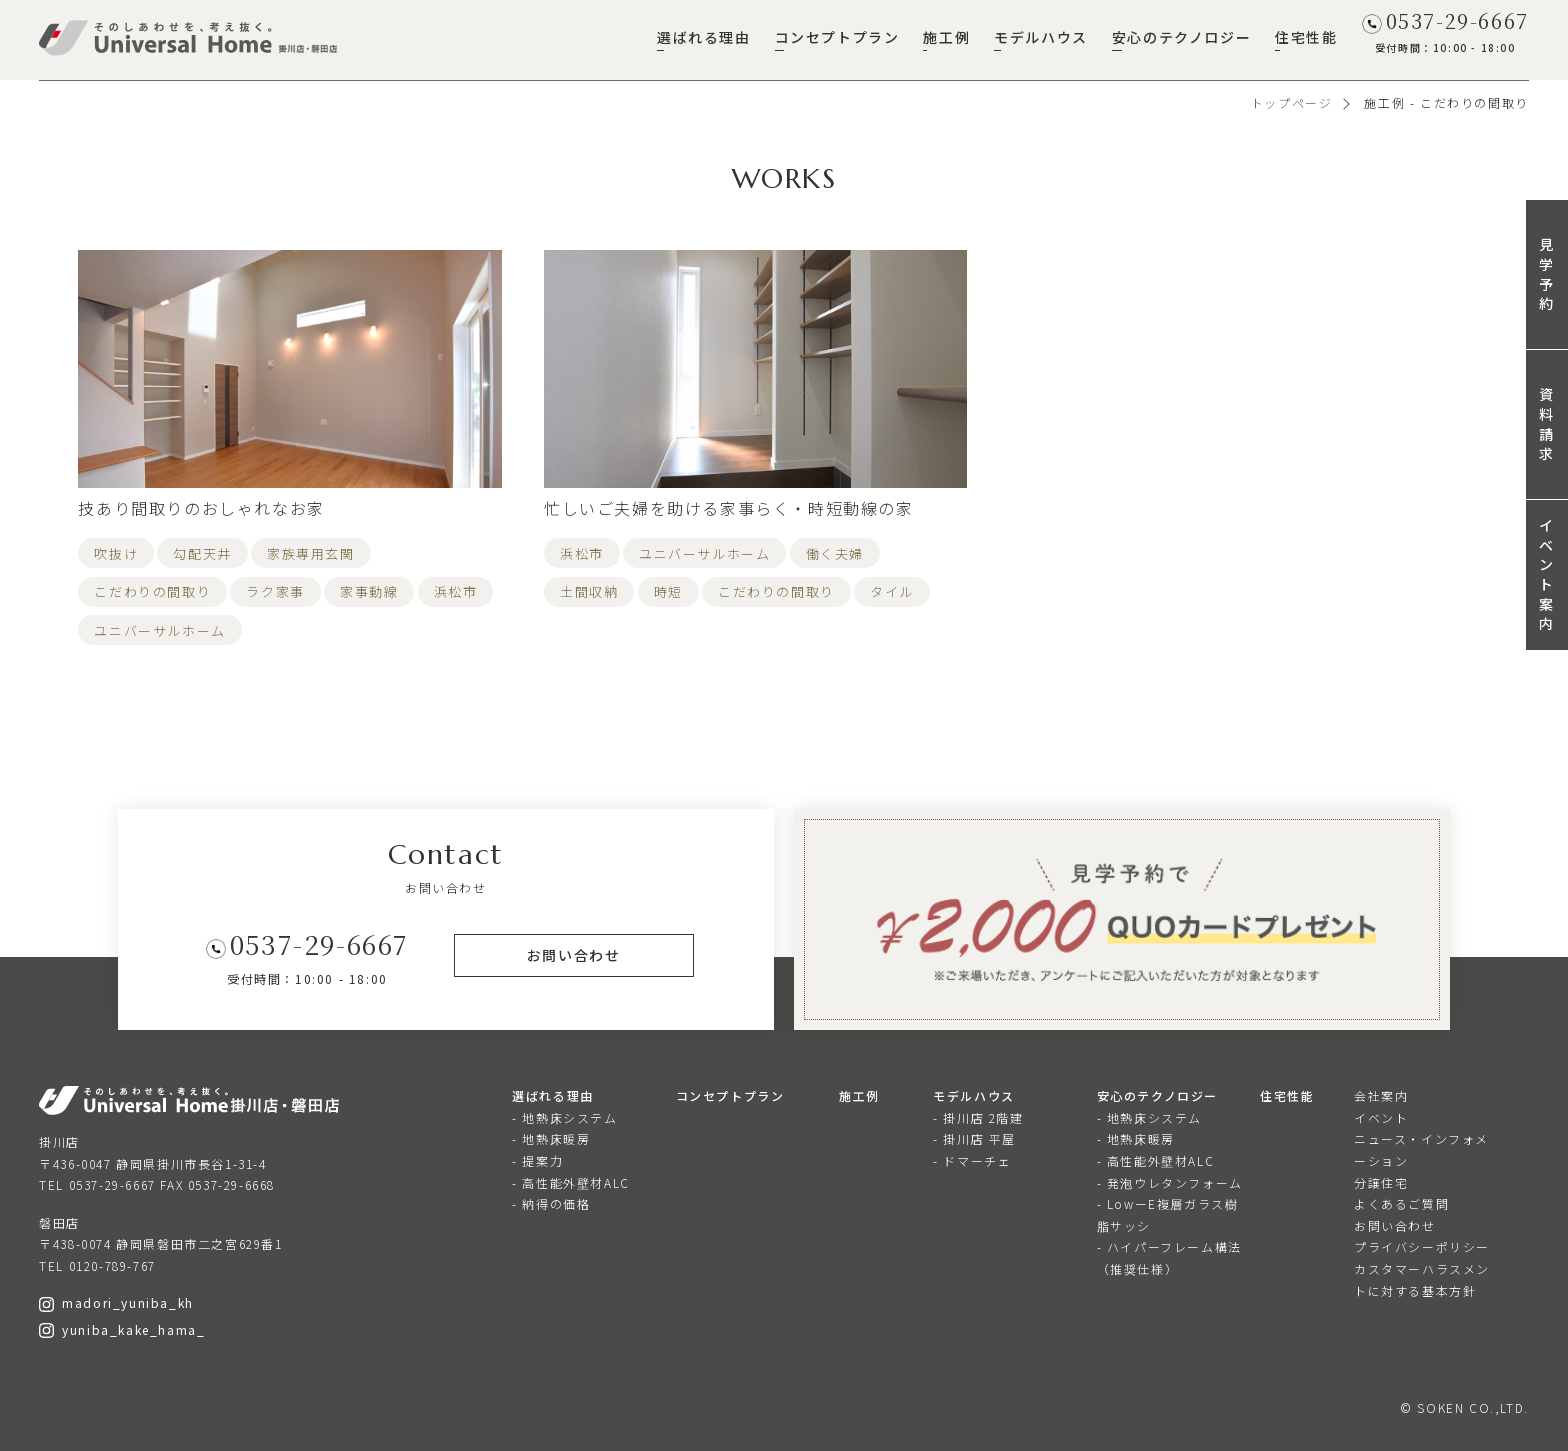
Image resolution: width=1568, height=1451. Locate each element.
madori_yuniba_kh (116, 1302)
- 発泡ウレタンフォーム (1170, 1182)
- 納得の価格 (551, 1203)
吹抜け (116, 553)
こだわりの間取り (152, 591)
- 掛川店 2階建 (978, 1117)
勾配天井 (202, 553)
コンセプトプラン (837, 37)
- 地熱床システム (564, 1117)
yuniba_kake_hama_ (122, 1329)
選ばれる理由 (704, 37)
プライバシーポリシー (1422, 1246)
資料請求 (1547, 423)
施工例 (946, 37)
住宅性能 (1306, 37)
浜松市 (456, 591)
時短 (668, 591)
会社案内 (1381, 1095)
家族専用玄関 (311, 553)
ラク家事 (275, 591)
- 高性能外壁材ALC (571, 1182)
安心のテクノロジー (1181, 37)
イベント (1381, 1117)
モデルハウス (1041, 37)
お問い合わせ (1395, 1225)
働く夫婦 (835, 553)
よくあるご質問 (1401, 1203)
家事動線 (369, 591)
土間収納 (589, 591)
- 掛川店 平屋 (974, 1138)
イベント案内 (1547, 574)
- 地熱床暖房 (551, 1138)
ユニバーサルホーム (159, 630)
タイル (892, 591)
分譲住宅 (1381, 1182)
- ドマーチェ (972, 1160)
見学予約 (1547, 273)
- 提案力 (537, 1160)
